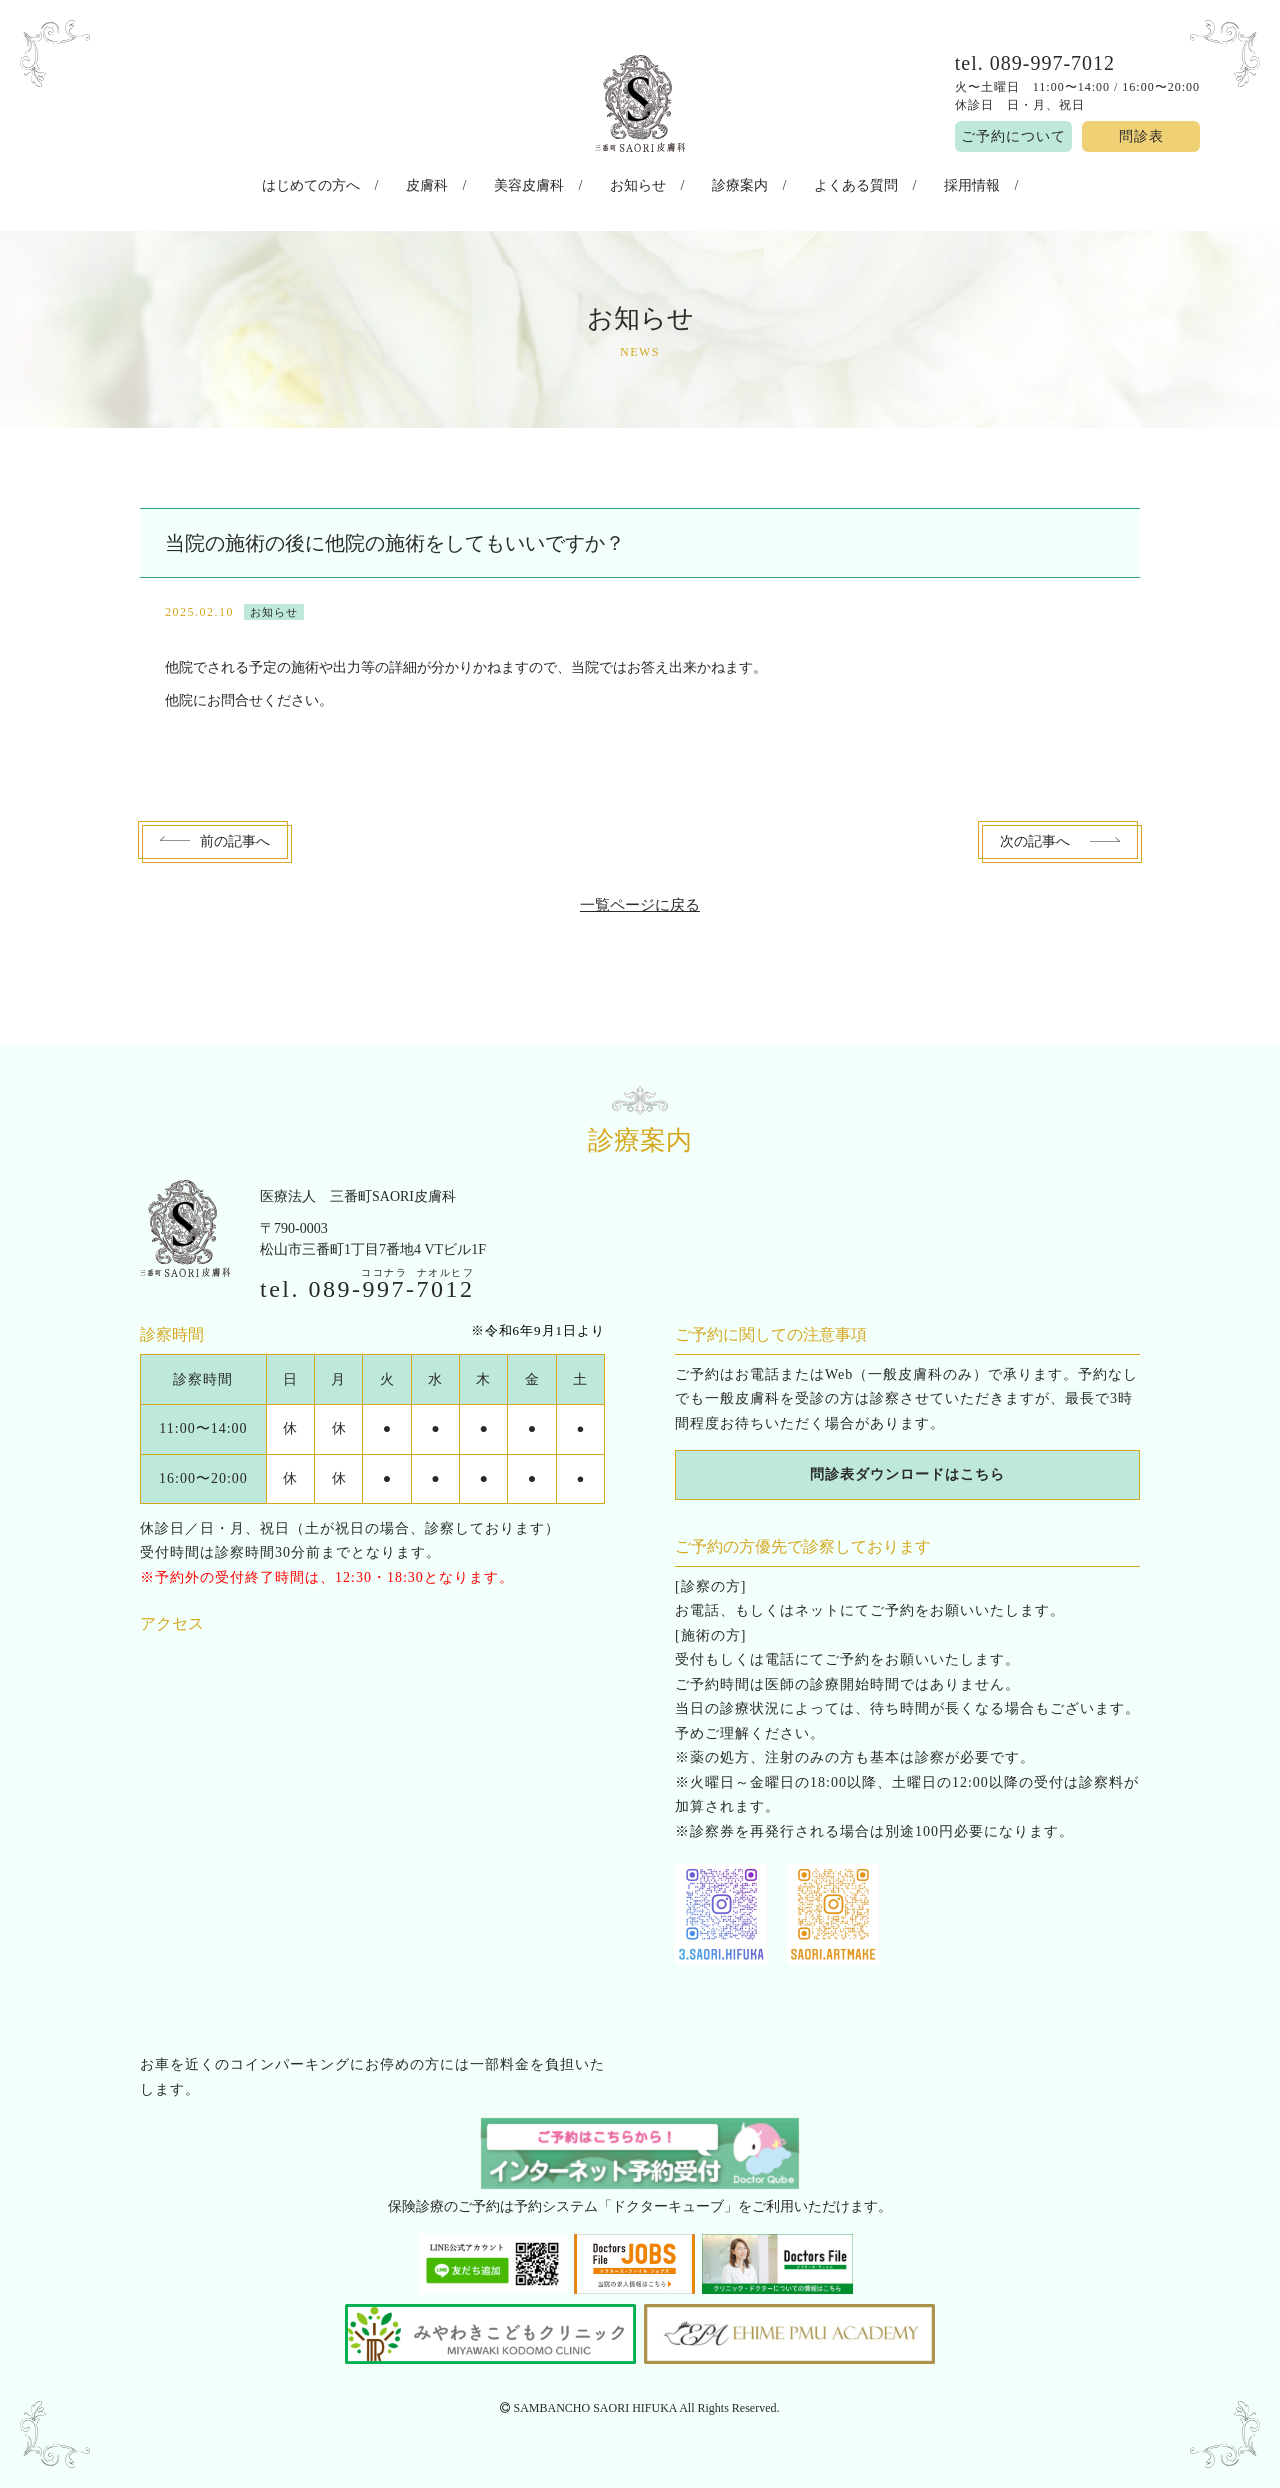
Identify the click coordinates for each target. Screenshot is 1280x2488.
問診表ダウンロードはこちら (907, 1469)
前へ (235, 836)
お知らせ (638, 183)
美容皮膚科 (541, 183)
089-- (392, 1283)
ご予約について (1013, 136)
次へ (1035, 836)
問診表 (1141, 136)
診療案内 (727, 183)
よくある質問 (831, 183)
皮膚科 (451, 183)
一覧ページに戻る (640, 899)
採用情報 (935, 183)
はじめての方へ (347, 183)
